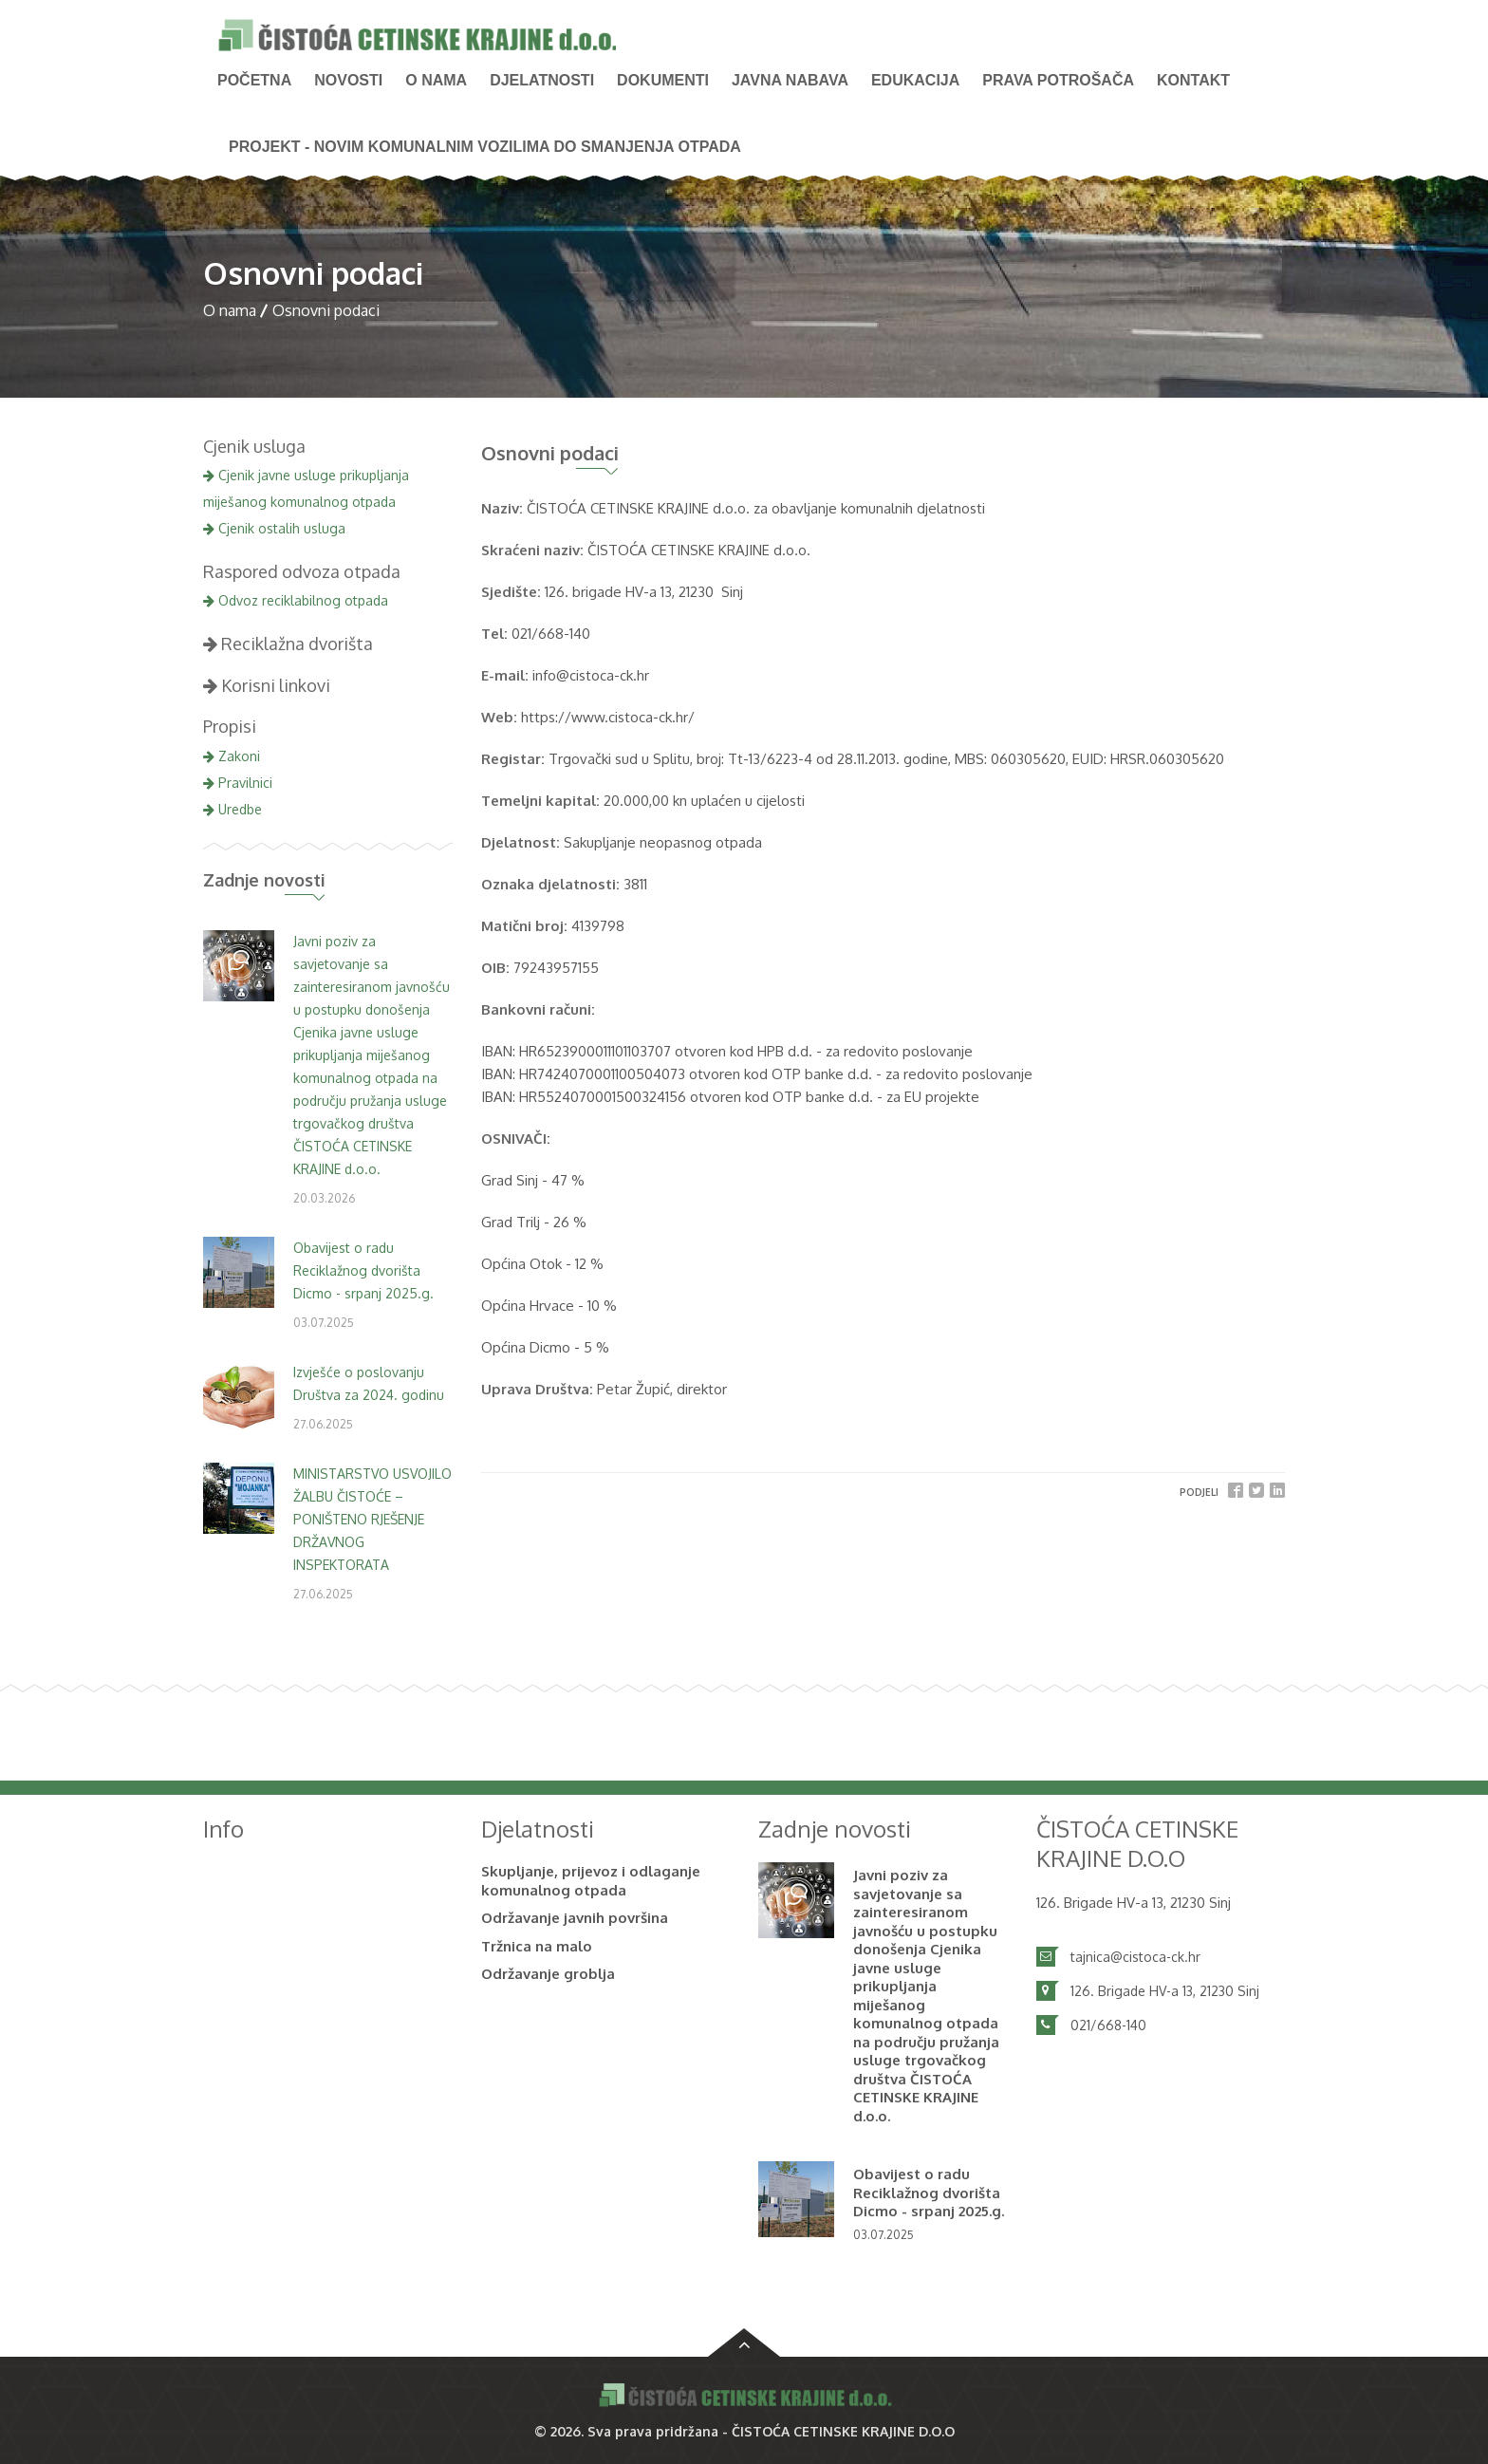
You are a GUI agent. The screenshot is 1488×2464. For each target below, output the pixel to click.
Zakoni (231, 756)
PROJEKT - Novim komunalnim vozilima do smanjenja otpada (485, 147)
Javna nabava (790, 80)
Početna (254, 80)
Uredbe (232, 809)
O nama (436, 80)
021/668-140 (1108, 2025)
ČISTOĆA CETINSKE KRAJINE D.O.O (843, 2431)
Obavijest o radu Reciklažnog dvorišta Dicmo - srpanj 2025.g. (363, 1270)
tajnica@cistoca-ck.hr (1135, 1957)
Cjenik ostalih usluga (274, 528)
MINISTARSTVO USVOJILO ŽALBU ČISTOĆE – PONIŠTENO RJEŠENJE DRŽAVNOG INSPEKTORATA (372, 1519)
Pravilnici (237, 783)
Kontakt (1193, 80)
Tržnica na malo (536, 1946)
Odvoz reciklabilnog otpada (295, 600)
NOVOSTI (348, 80)
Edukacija (915, 80)
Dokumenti (663, 80)
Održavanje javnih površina (574, 1918)
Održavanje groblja (548, 1974)
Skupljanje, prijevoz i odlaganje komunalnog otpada (590, 1880)
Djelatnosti (542, 80)
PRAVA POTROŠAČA (1058, 80)
